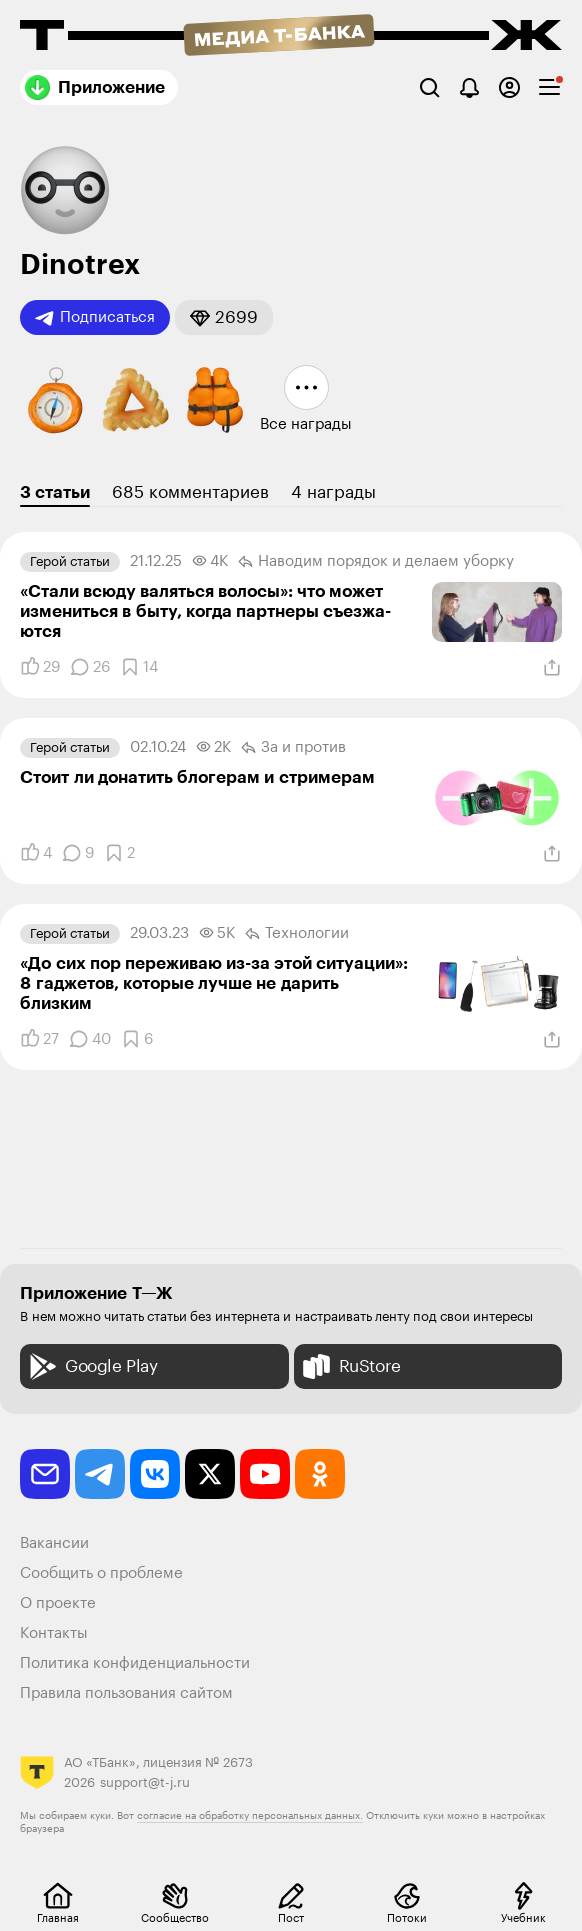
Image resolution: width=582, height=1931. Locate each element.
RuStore (350, 1366)
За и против (293, 748)
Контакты (54, 1633)
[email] (45, 1474)
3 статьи (55, 492)
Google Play (91, 1366)
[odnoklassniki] (320, 1474)
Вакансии (54, 1543)
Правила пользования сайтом (126, 1693)
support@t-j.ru (145, 1782)
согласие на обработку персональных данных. (250, 1816)
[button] (224, 317)
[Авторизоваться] (509, 87)
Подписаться (95, 318)
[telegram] (100, 1474)
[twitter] (210, 1474)
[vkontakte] (155, 1474)
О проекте (58, 1603)
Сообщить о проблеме (101, 1573)
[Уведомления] (469, 87)
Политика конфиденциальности (135, 1663)
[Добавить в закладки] (139, 667)
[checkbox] (549, 87)
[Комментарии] (90, 667)
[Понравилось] (40, 667)
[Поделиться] (552, 668)
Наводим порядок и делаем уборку (376, 562)
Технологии (297, 934)
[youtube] (265, 1474)
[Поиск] (429, 87)
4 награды (333, 492)
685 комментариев (190, 492)
